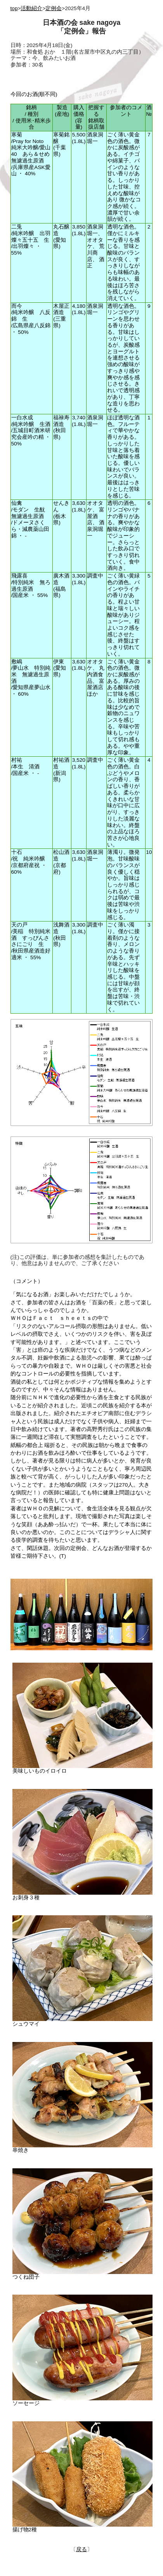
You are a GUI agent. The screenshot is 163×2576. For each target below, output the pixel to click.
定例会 (53, 8)
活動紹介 (31, 8)
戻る (81, 2549)
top (14, 8)
